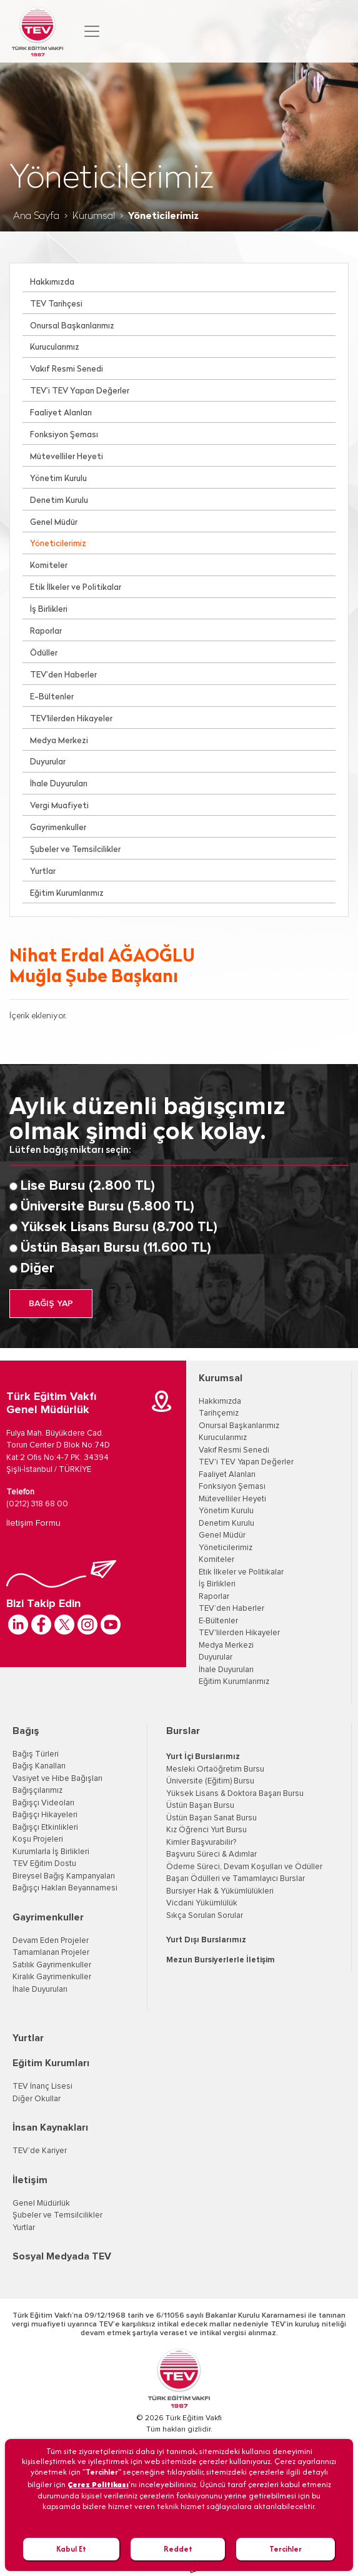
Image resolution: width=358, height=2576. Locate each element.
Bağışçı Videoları (43, 1803)
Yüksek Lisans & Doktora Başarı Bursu (235, 1794)
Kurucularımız (54, 347)
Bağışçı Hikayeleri (44, 1815)
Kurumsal (93, 216)
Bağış (25, 1731)
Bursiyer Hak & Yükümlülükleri (220, 1891)
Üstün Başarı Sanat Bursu (211, 1818)
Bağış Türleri (35, 1754)
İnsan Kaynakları (50, 2127)
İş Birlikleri (48, 610)
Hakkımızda (52, 282)
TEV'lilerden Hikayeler (71, 719)
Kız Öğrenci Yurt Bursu (206, 1830)
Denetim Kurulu (59, 501)
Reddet (178, 2549)
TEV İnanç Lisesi (42, 2086)
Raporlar (46, 631)
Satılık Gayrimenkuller (51, 1965)
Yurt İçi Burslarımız (203, 1757)
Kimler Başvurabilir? (201, 1842)
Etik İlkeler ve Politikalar (75, 588)
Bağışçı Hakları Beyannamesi (64, 1888)
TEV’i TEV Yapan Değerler (79, 391)
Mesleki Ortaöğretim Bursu (215, 1769)
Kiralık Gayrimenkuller (51, 1977)
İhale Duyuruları (58, 784)
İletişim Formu (33, 1523)
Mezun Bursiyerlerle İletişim (220, 1960)
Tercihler (285, 2549)
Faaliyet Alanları (61, 413)
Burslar (183, 1731)
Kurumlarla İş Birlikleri (50, 1852)
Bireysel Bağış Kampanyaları (63, 1876)
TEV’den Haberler (63, 675)
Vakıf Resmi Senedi (66, 369)
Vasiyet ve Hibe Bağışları (57, 1779)
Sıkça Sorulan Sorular (204, 1916)
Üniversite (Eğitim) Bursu (210, 1781)
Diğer (37, 1268)
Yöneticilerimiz (58, 544)
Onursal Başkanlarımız (72, 326)
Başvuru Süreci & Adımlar (211, 1854)
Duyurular (48, 762)
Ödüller (43, 653)
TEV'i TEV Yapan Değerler (246, 1462)
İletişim (29, 2180)
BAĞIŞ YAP (51, 1303)
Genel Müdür (53, 523)
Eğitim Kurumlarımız (67, 894)
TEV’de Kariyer (39, 2151)
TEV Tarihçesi (56, 304)
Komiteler (48, 566)
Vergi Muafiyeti (59, 806)
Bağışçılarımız (37, 1791)
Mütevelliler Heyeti (66, 457)
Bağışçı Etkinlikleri (45, 1827)
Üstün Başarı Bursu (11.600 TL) (116, 1248)
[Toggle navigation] (92, 31)
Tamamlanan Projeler (50, 1953)
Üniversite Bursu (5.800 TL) (107, 1207)
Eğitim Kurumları (50, 2063)
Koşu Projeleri (37, 1839)
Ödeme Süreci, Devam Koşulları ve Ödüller (244, 1867)
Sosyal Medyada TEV (61, 2256)
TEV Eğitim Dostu (44, 1864)
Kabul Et (71, 2549)
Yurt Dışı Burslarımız (206, 1940)
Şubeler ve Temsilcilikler (75, 850)
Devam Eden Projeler (50, 1941)
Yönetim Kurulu (58, 479)
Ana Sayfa (36, 216)
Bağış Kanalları (39, 1766)
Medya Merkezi (59, 741)
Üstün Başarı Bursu (200, 1806)
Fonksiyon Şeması (64, 435)
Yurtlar (43, 872)
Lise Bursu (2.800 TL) (88, 1186)
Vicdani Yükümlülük (201, 1903)
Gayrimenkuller (58, 828)
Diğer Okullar (36, 2099)
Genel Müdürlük (41, 2203)
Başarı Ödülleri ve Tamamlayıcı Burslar (235, 1879)
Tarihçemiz (219, 1413)
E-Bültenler (52, 697)
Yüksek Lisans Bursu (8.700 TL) (119, 1227)
